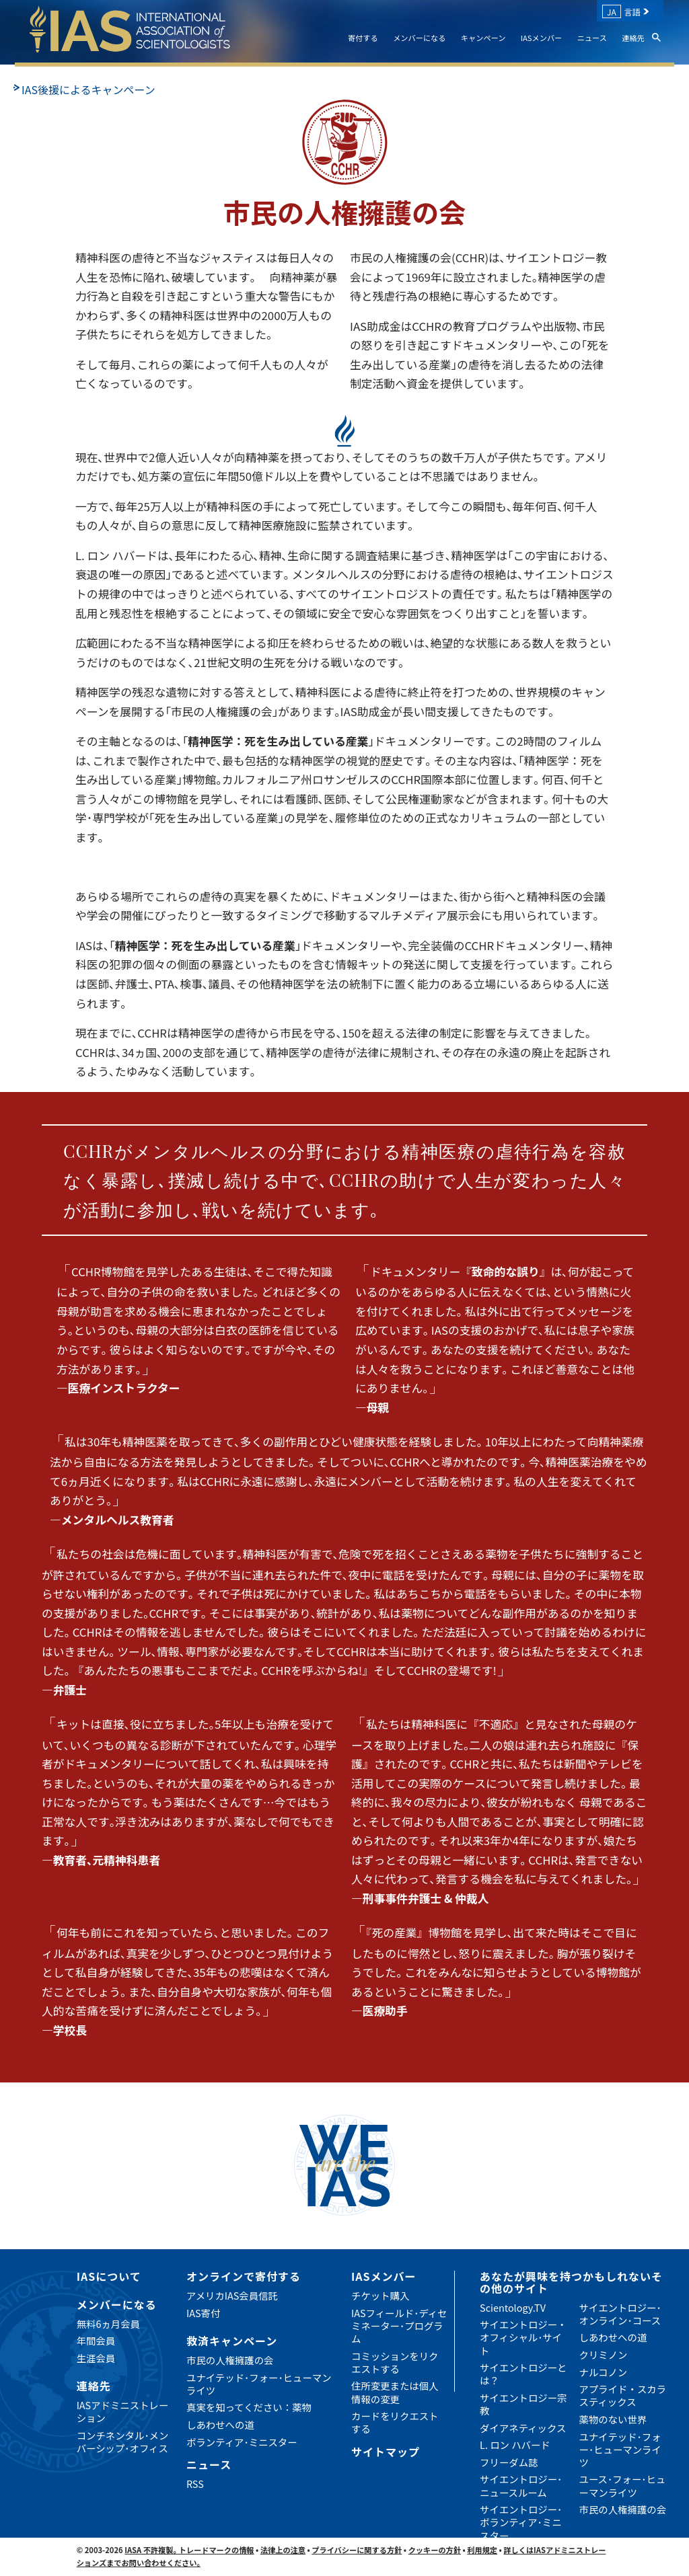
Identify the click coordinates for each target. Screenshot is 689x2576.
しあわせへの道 (220, 2424)
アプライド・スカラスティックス (623, 2395)
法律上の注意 (282, 2549)
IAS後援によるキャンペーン (88, 89)
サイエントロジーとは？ (523, 2373)
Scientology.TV (513, 2307)
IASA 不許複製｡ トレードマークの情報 (189, 2549)
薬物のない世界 (613, 2419)
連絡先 (633, 37)
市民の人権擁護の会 (230, 2359)
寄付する (363, 37)
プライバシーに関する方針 (357, 2549)
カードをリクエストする (395, 2422)
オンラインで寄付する (243, 2276)
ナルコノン (603, 2372)
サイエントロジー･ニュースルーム (521, 2485)
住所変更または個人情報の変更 (395, 2392)
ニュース (592, 37)
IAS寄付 (203, 2312)
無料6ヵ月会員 (108, 2323)
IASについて (109, 2276)
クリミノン (603, 2354)
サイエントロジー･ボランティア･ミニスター (521, 2522)
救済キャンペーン (231, 2341)
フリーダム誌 (509, 2462)
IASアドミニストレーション (123, 2411)
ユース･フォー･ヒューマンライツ (622, 2485)
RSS (195, 2483)
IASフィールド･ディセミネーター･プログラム (399, 2325)
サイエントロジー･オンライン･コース (620, 2314)
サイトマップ (385, 2452)
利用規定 (482, 2549)
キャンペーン (483, 37)
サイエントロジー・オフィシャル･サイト (523, 2337)
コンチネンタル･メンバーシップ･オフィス (123, 2441)
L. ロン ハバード (515, 2444)
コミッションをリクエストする (395, 2362)
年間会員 (96, 2340)
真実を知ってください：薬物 (249, 2407)
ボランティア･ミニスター (241, 2441)
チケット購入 (380, 2295)
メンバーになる (419, 37)
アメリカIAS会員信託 (232, 2295)
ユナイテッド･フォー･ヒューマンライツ (259, 2383)
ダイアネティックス (523, 2427)
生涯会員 (96, 2357)
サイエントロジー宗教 (523, 2404)
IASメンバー (542, 37)
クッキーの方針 (434, 2549)
